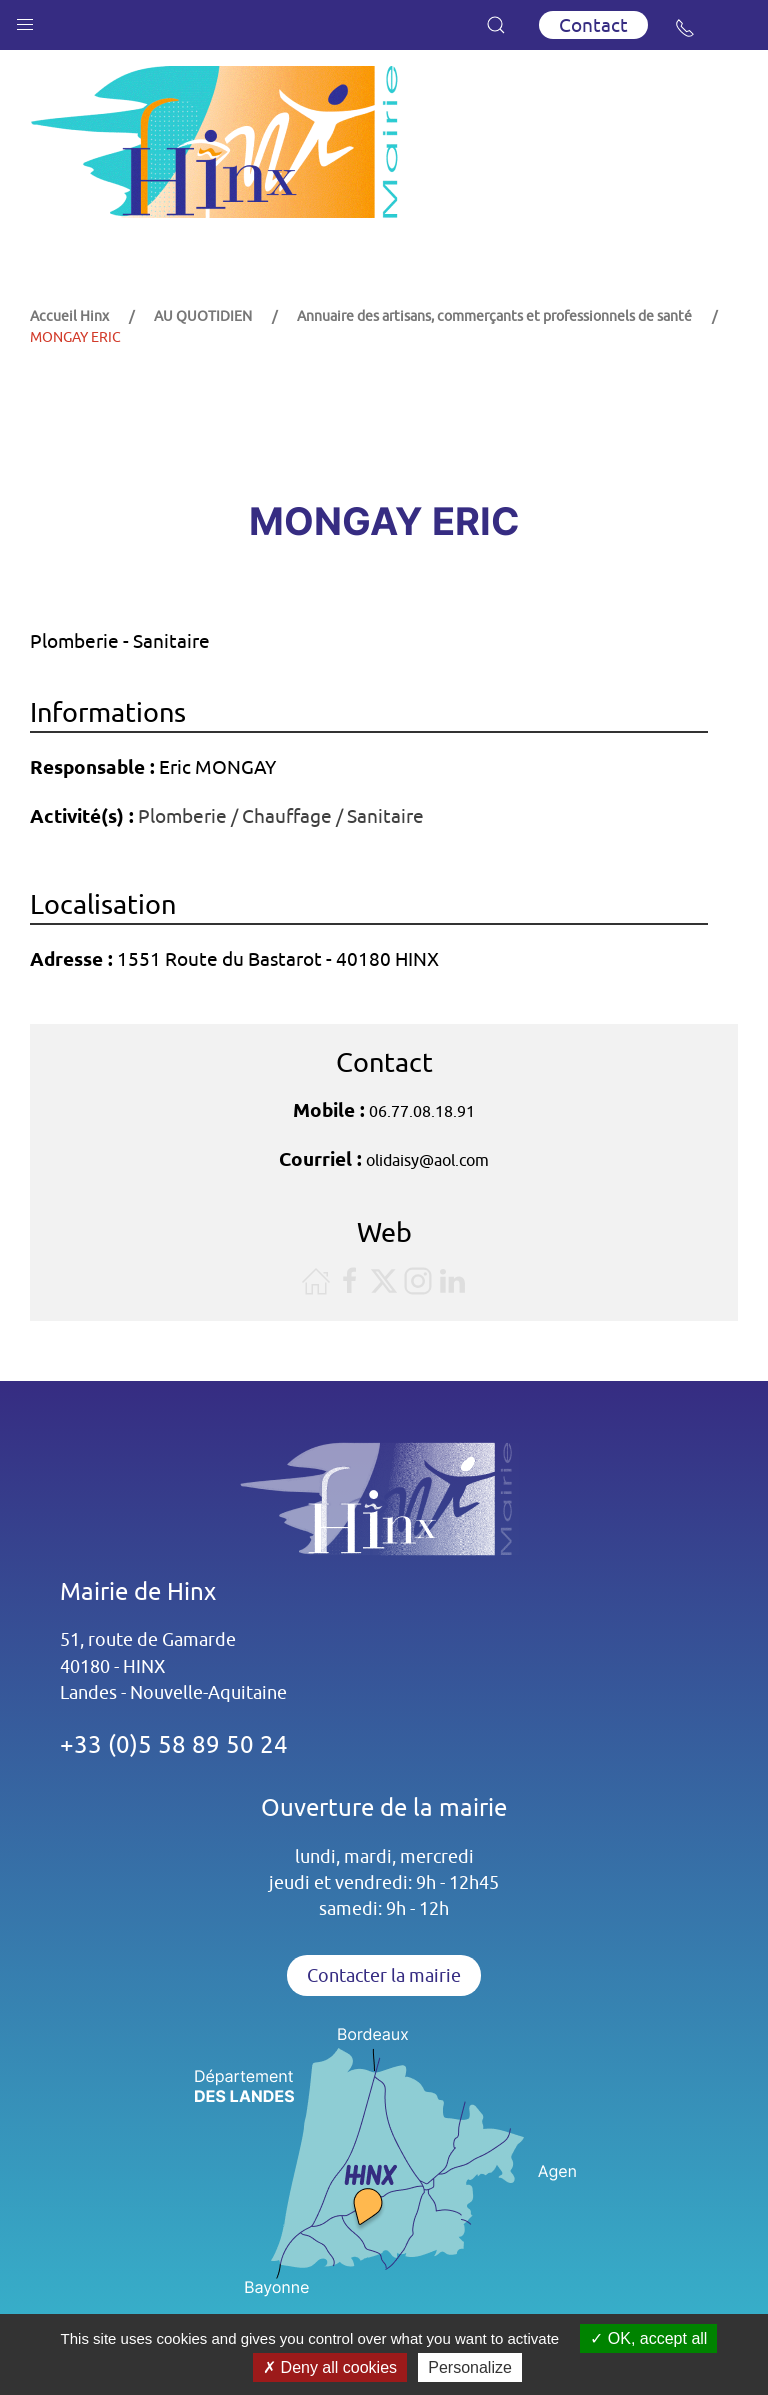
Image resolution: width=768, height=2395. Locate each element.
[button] (25, 20)
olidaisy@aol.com (427, 1160)
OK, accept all (648, 2338)
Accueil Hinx (69, 316)
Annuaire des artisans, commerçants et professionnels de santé (494, 316)
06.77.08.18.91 (422, 1111)
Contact (593, 25)
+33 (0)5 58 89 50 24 (174, 1744)
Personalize (470, 2367)
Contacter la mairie (384, 1975)
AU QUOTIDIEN (203, 316)
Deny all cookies (330, 2367)
